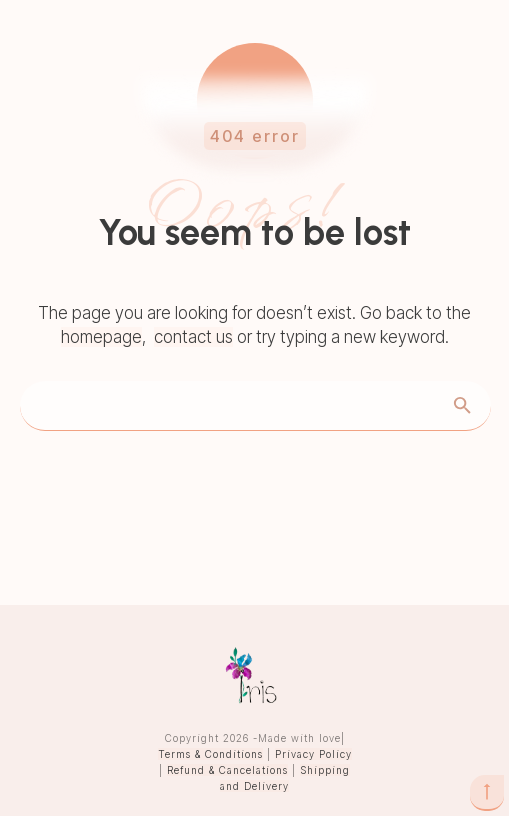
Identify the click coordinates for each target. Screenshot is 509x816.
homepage (101, 337)
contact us (193, 337)
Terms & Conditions (210, 754)
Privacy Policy (313, 754)
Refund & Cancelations (227, 770)
